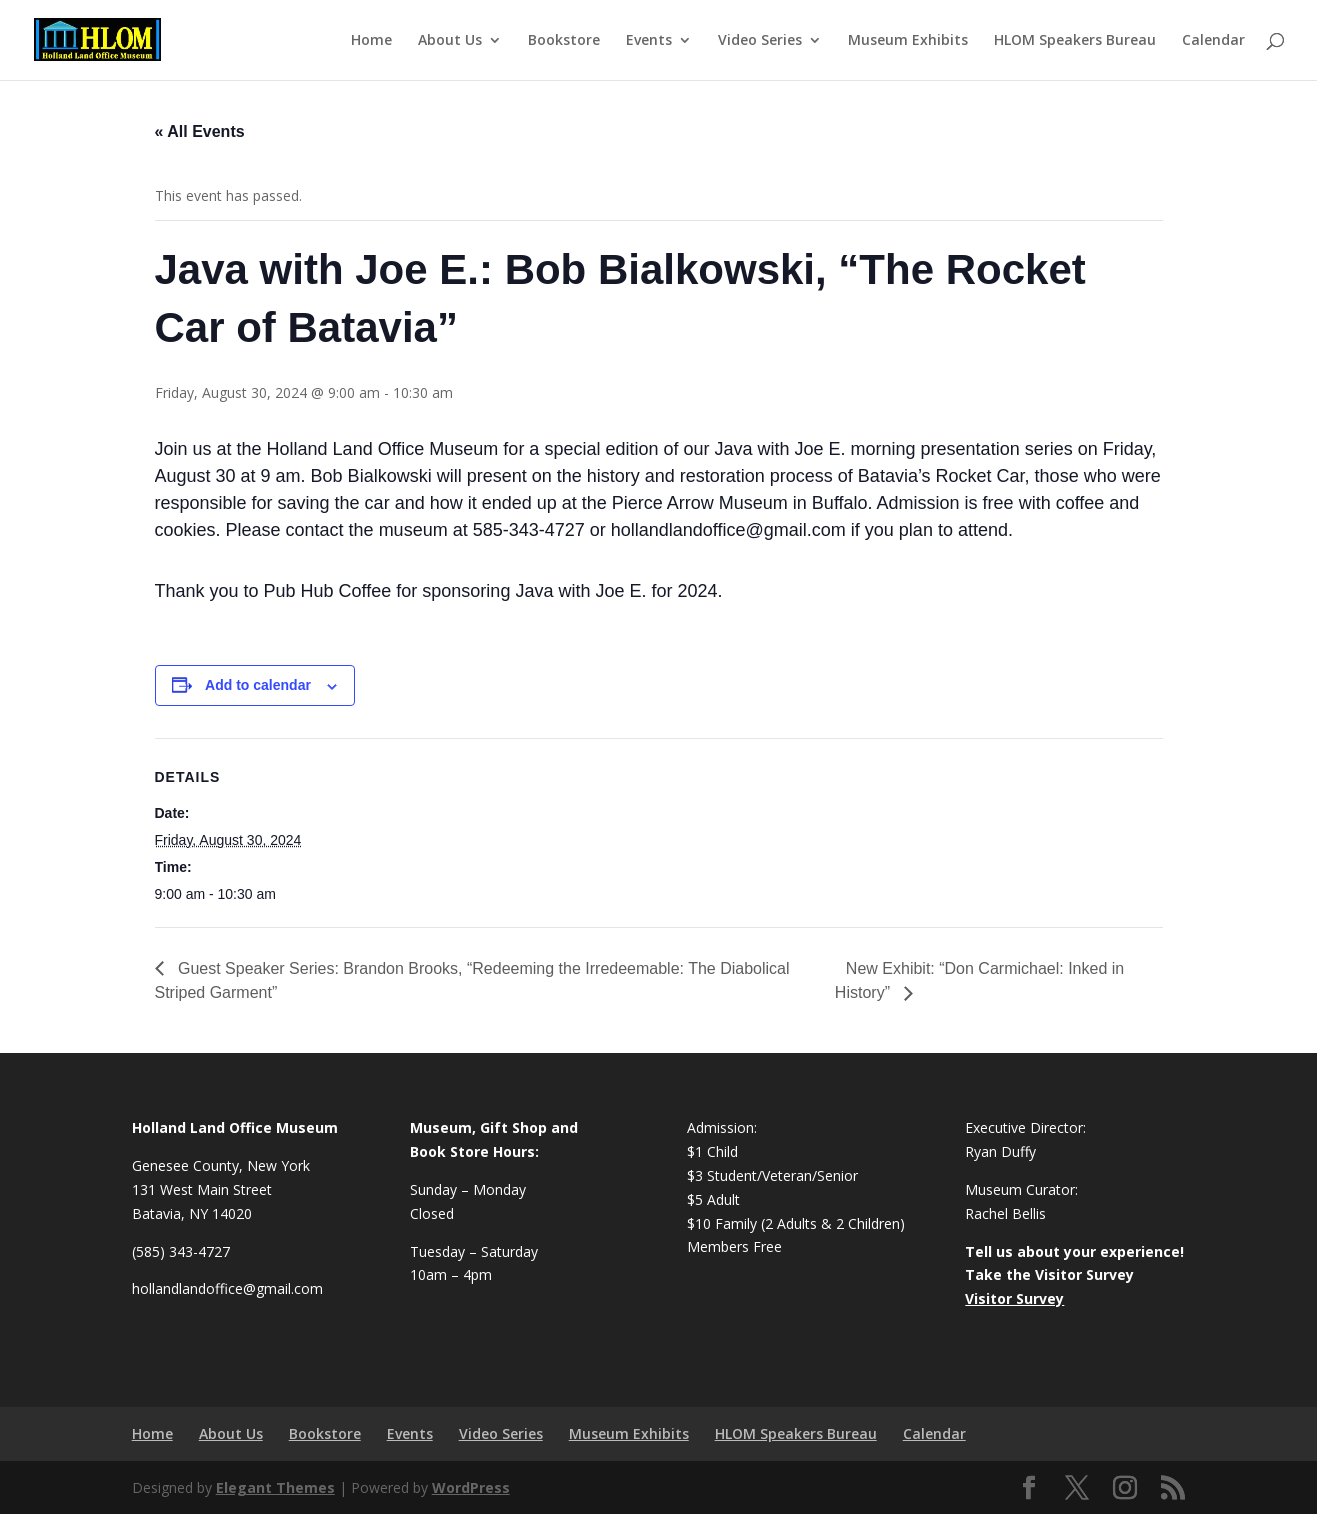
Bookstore (564, 41)
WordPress (471, 1487)
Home (371, 41)
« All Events (200, 131)
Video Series (760, 41)
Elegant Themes (275, 1487)
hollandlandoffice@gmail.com (227, 1288)
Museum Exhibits (908, 41)
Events (649, 41)
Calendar (1213, 41)
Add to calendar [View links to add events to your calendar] (258, 685)
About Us (450, 41)
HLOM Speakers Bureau (1075, 41)
